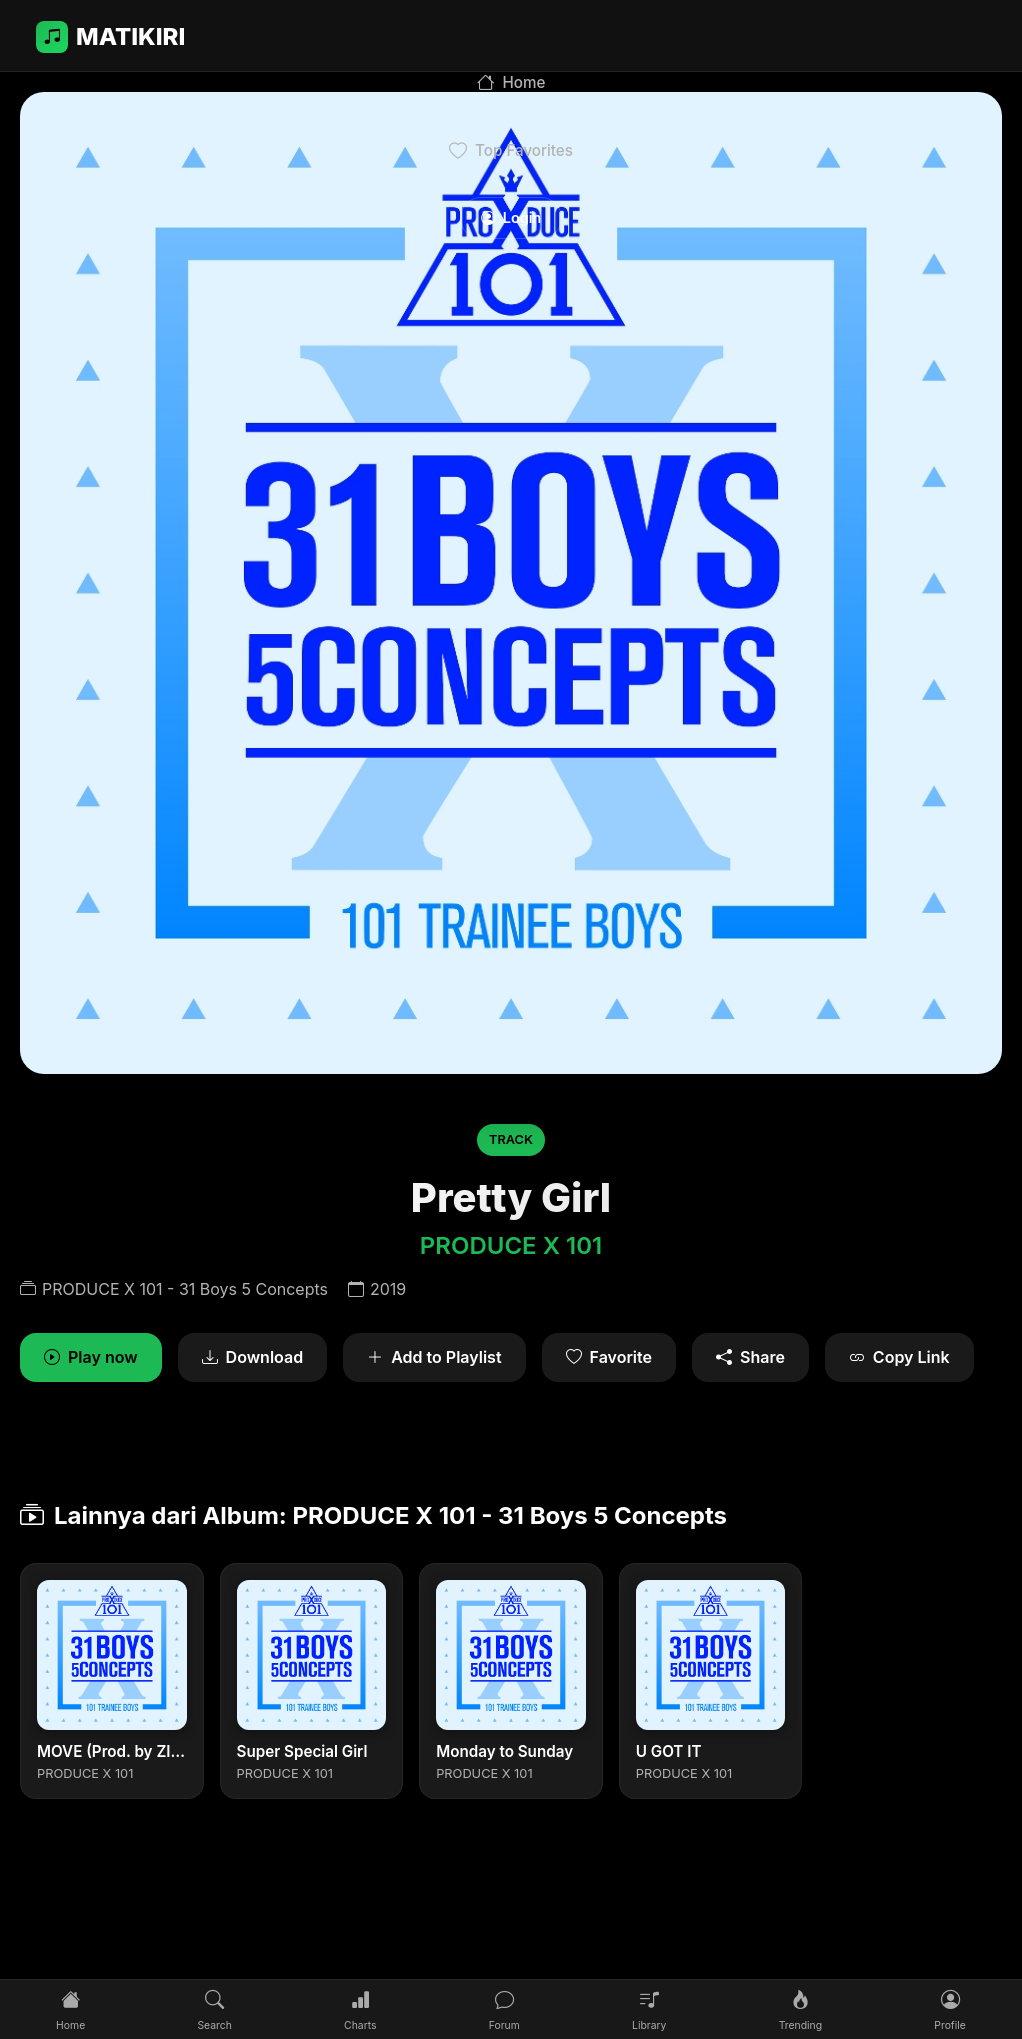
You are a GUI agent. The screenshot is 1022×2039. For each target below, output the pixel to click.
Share (750, 1358)
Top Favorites (511, 151)
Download (253, 1358)
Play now (91, 1358)
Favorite (609, 1358)
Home (511, 83)
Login (511, 217)
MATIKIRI (110, 37)
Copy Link (899, 1358)
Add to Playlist (434, 1358)
